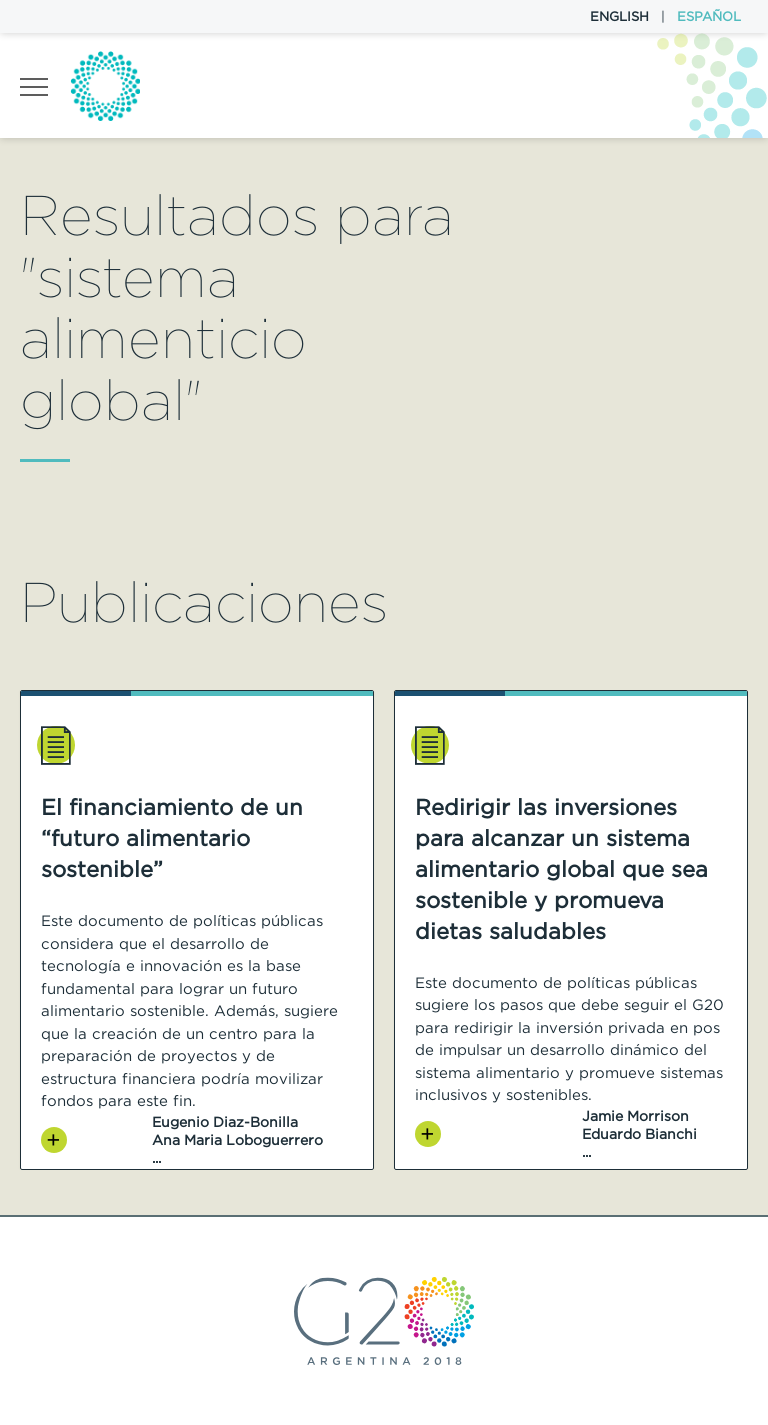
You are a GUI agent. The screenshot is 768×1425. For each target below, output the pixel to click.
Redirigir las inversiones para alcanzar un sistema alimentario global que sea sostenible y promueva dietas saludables (561, 868)
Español (709, 16)
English (619, 16)
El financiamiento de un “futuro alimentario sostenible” (172, 838)
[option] (197, 930)
